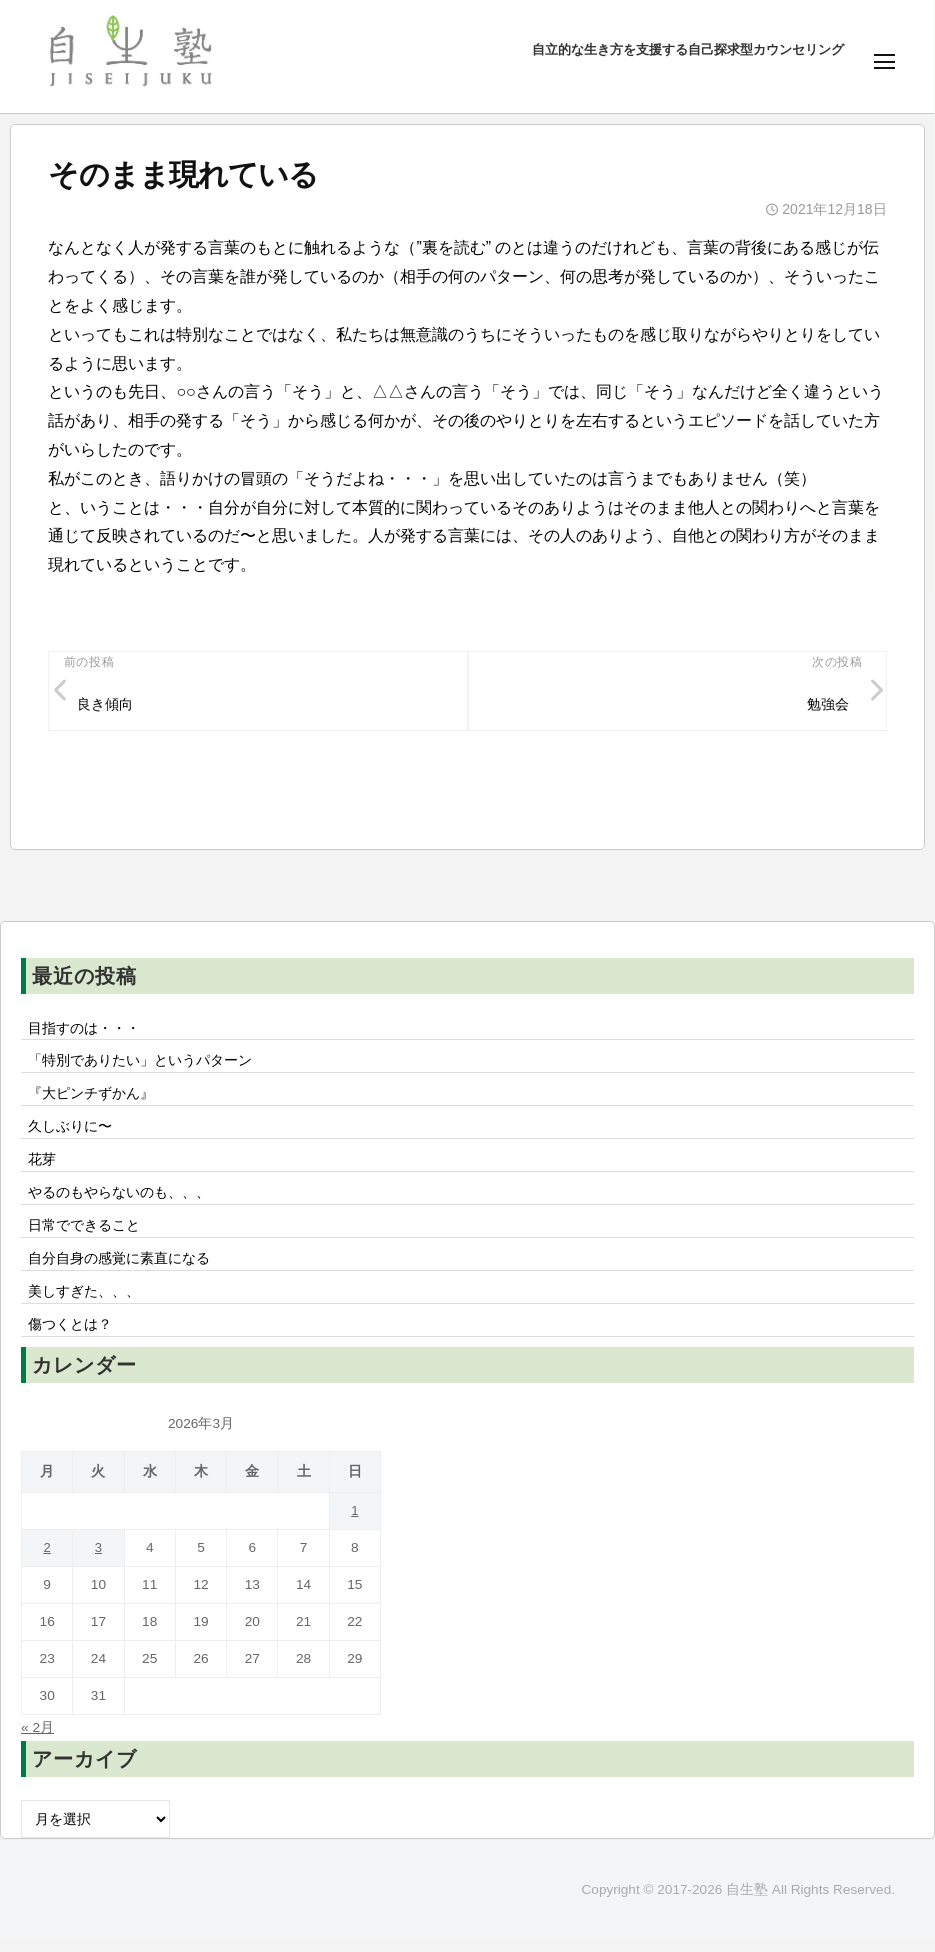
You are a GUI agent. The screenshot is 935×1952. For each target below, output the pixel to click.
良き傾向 (106, 706)
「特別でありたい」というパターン (140, 1065)
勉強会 (827, 706)
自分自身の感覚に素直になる (119, 1269)
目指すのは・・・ (84, 1031)
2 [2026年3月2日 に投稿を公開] (47, 1560)
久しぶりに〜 (70, 1133)
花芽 (42, 1167)
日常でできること (84, 1235)
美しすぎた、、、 (84, 1303)
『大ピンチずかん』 (91, 1099)
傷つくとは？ (70, 1337)
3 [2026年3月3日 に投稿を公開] (99, 1560)
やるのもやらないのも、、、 (119, 1201)
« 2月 (38, 1740)
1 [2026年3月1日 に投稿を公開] (355, 1523)
